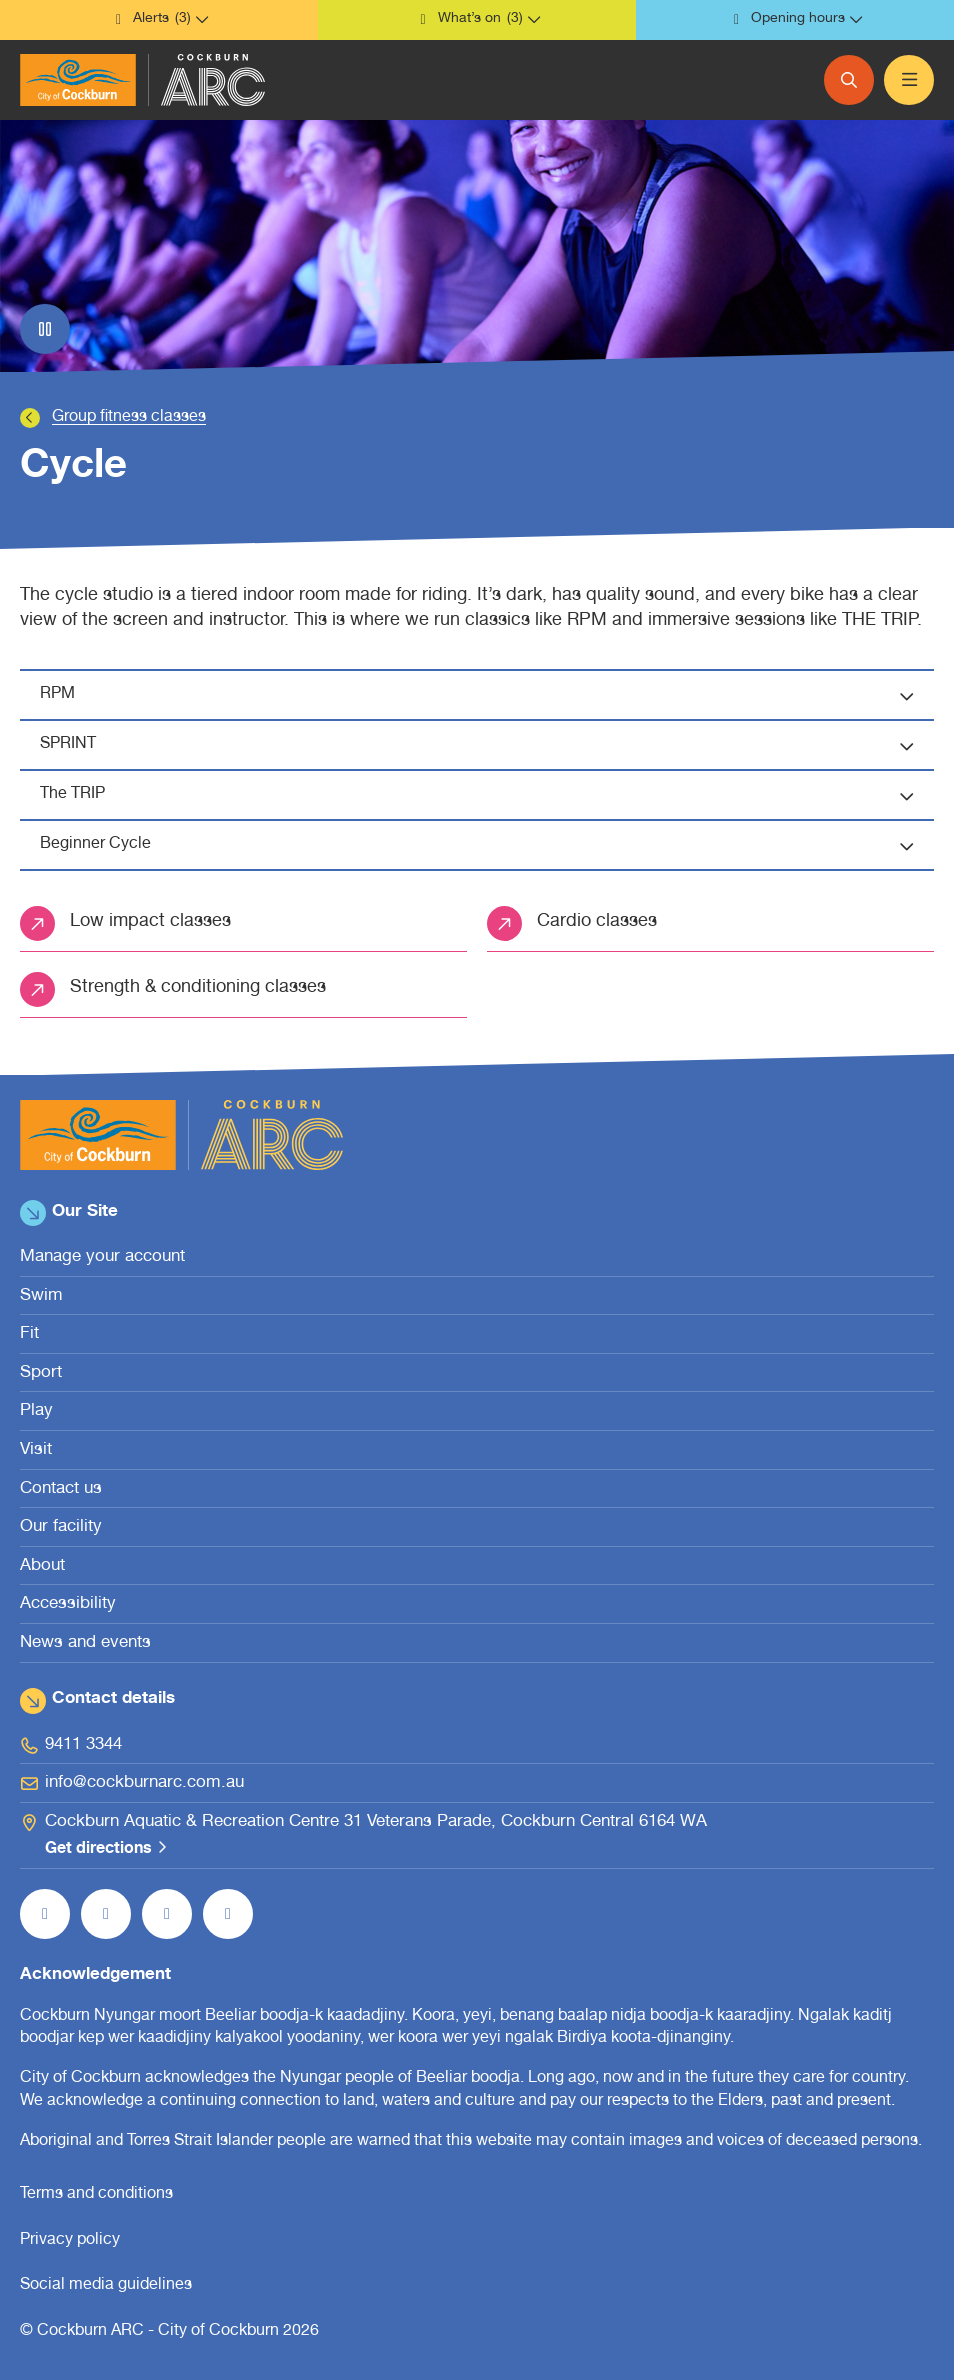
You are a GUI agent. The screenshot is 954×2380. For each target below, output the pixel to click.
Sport (41, 1373)
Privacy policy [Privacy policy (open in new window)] (70, 2241)
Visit (36, 1450)
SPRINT (487, 746)
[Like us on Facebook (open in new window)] (45, 1914)
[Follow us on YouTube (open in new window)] (167, 1914)
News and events (85, 1643)
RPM (487, 696)
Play (36, 1411)
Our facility (61, 1527)
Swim (41, 1296)
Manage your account (102, 1257)
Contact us (61, 1489)
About (42, 1566)
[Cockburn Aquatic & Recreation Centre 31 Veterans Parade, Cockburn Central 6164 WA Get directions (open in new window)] (477, 1836)
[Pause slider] (45, 329)
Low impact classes (150, 922)
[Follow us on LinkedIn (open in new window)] (228, 1914)
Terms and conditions (96, 2195)
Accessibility (68, 1604)
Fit (29, 1334)
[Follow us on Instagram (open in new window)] (106, 1914)
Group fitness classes (129, 418)
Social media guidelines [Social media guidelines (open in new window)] (106, 2286)
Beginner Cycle (487, 846)
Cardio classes (597, 922)
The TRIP (487, 796)
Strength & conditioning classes (198, 988)
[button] (159, 20)
